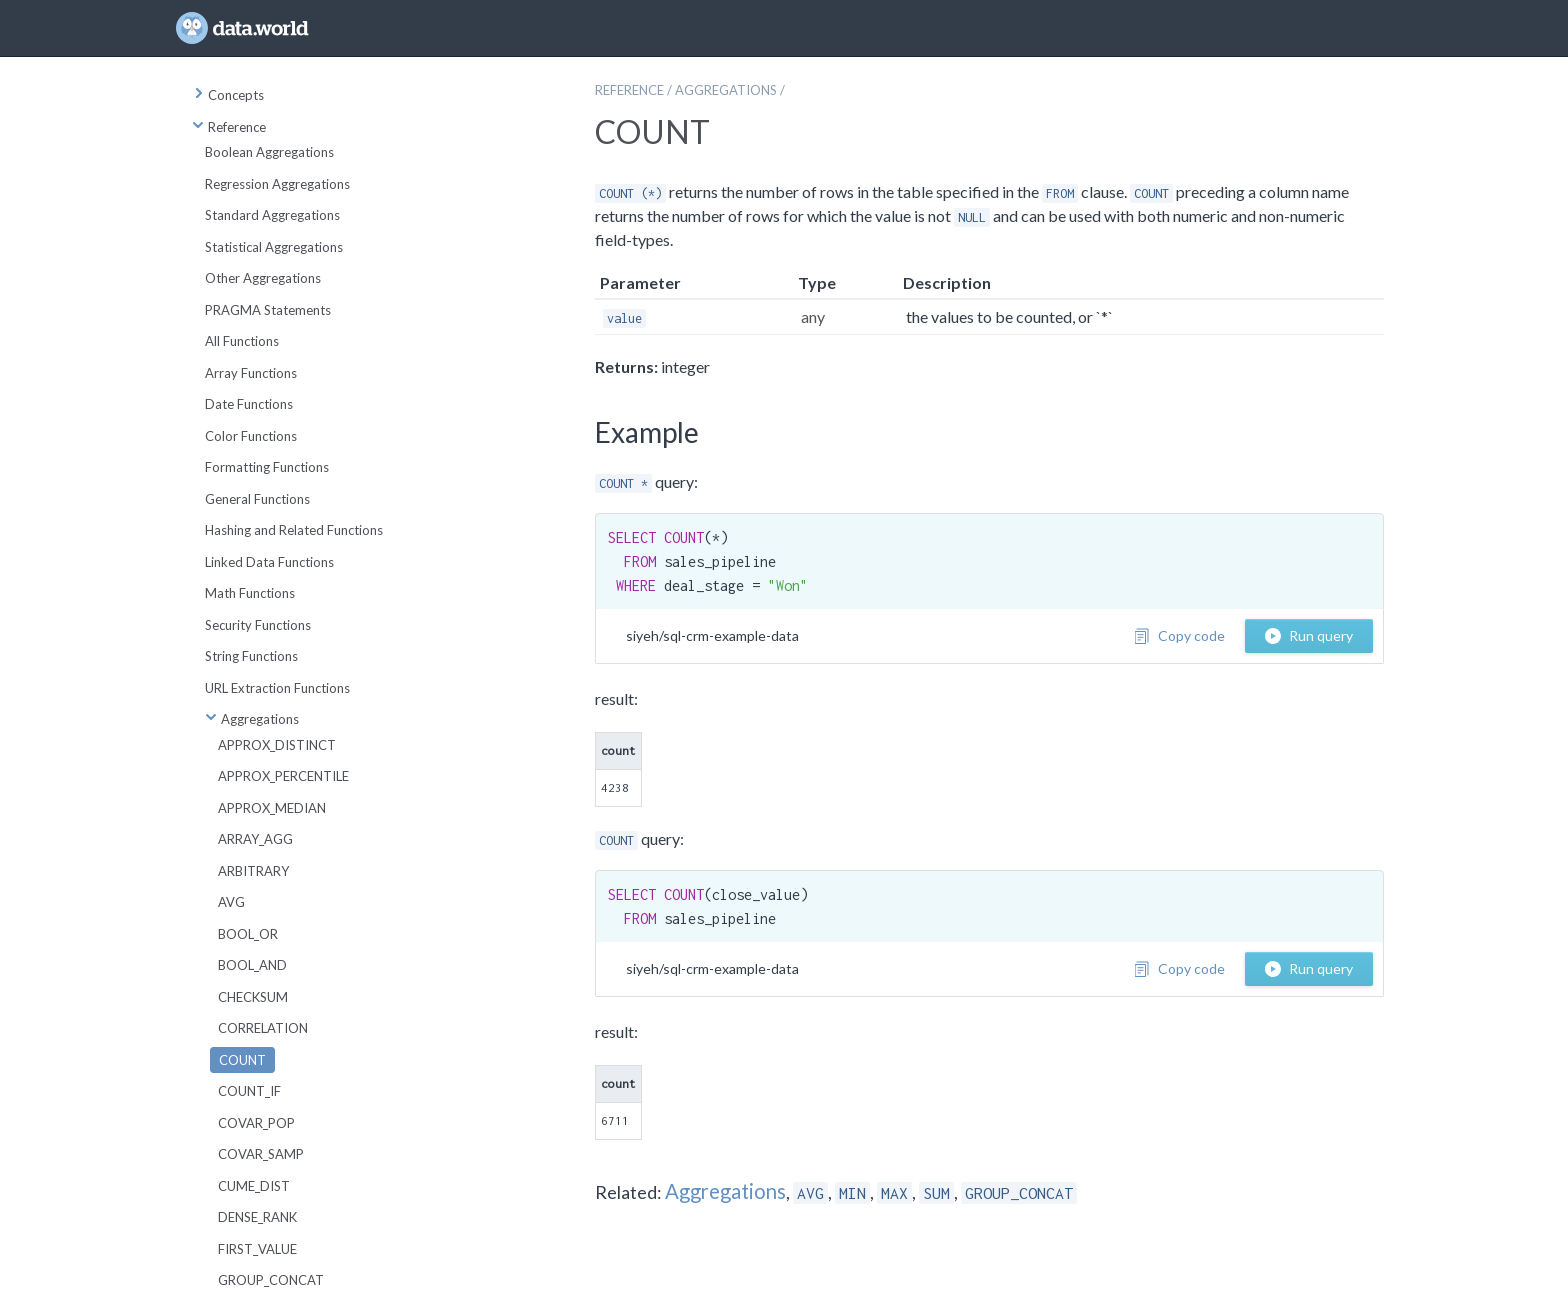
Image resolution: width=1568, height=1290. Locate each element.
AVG (231, 902)
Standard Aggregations (272, 215)
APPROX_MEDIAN (272, 808)
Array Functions (251, 373)
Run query (1309, 635)
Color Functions (251, 436)
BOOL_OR (248, 934)
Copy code (1179, 635)
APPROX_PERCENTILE (283, 776)
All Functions (242, 341)
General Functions (257, 499)
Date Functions (249, 404)
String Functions (251, 656)
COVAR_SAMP (261, 1154)
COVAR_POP (256, 1123)
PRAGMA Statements (268, 310)
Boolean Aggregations (269, 152)
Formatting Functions (267, 467)
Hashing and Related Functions (294, 530)
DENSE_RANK (257, 1217)
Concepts (228, 95)
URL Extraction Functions (277, 688)
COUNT (242, 1060)
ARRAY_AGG (255, 839)
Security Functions (258, 625)
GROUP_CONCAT (271, 1280)
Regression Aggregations (277, 184)
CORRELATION (263, 1028)
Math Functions (250, 593)
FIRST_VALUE (257, 1249)
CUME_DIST (254, 1186)
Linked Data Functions (269, 562)
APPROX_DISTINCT (277, 745)
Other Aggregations (263, 278)
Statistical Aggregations (274, 247)
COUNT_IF (249, 1091)
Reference (229, 127)
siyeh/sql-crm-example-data (712, 635)
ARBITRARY (253, 871)
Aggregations (252, 719)
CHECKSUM (253, 997)
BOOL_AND (252, 965)
